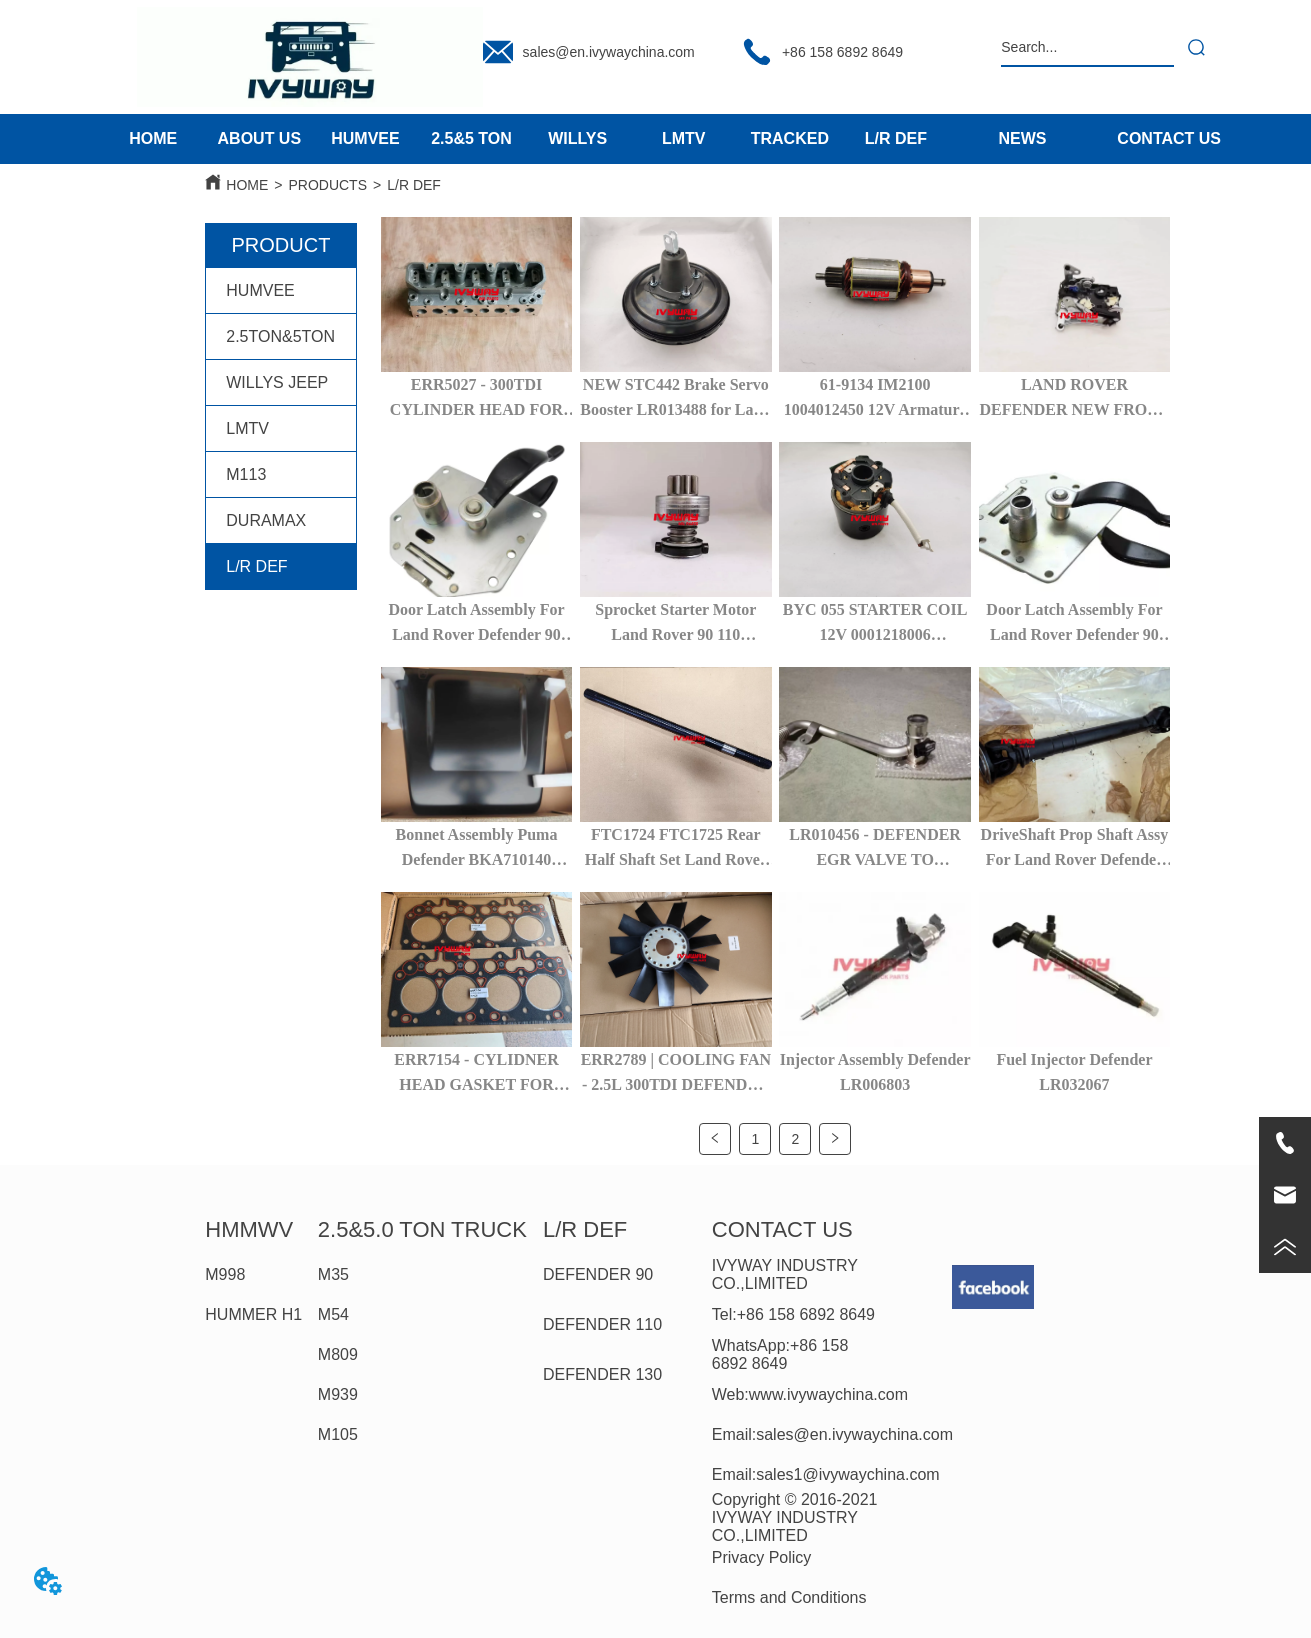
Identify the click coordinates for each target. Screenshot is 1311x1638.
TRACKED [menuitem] (790, 138)
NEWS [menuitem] (1022, 138)
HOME (247, 185)
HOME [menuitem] (153, 138)
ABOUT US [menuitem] (260, 138)
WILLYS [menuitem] (577, 138)
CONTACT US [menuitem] (1169, 138)
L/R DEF (414, 185)
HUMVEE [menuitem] (365, 138)
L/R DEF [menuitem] (896, 138)
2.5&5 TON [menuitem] (471, 138)
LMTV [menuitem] (684, 138)
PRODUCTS (327, 185)
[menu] (524, 139)
